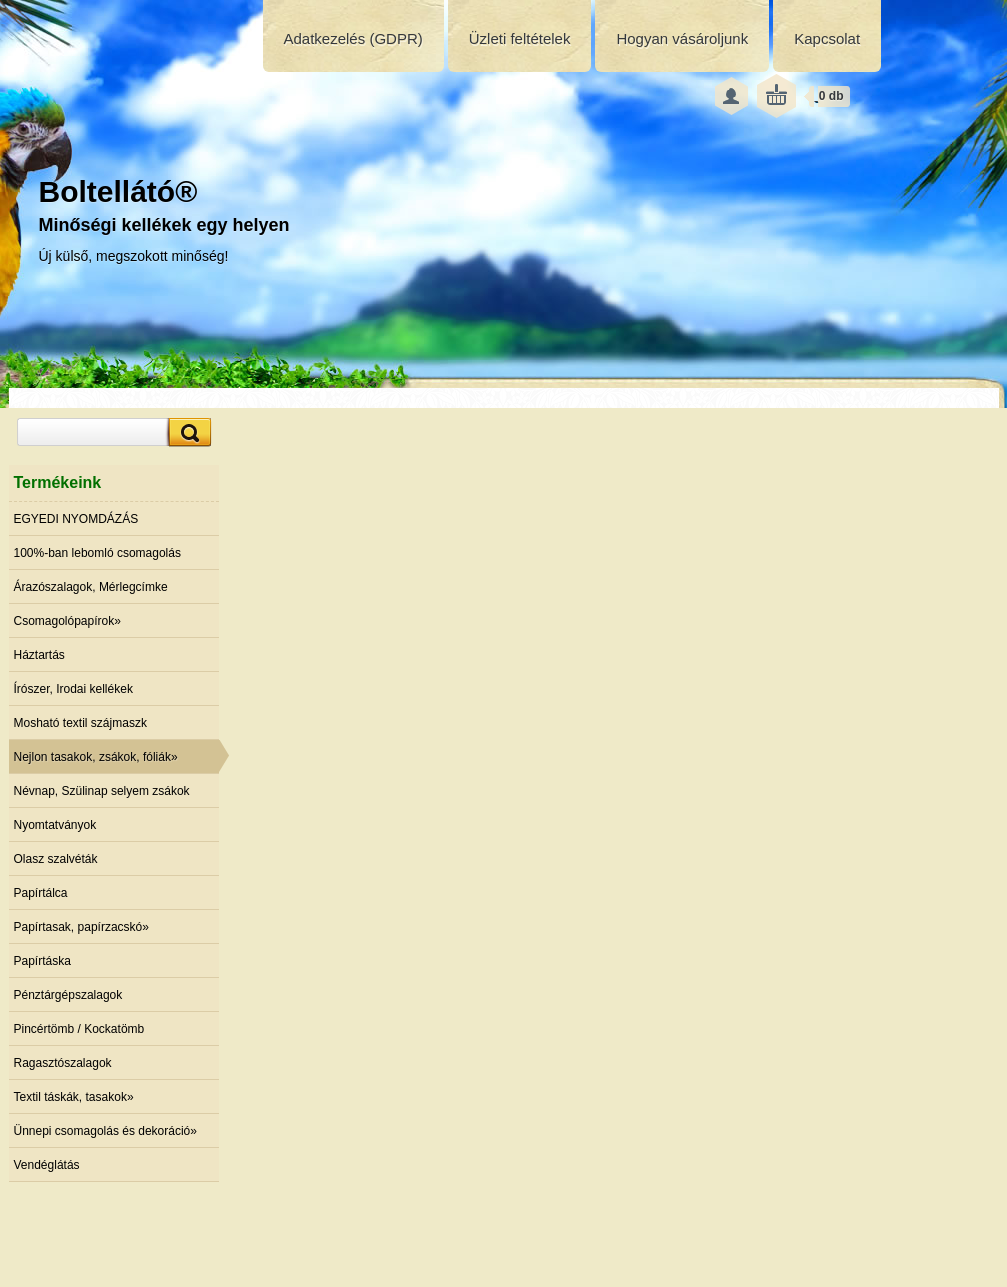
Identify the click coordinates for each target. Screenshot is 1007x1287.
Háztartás (39, 655)
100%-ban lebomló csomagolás (97, 553)
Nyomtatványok (55, 825)
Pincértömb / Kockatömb (79, 1029)
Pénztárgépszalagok (68, 995)
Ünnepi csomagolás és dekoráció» (105, 1131)
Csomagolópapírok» (67, 621)
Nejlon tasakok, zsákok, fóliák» (96, 757)
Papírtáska (42, 961)
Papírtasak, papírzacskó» (81, 927)
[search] (187, 432)
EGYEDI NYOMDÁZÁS (76, 519)
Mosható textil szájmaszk (80, 723)
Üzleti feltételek (520, 38)
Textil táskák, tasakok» (74, 1097)
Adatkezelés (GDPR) (353, 38)
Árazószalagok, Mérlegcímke (91, 587)
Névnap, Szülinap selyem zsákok (102, 791)
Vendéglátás (47, 1165)
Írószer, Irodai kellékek (73, 689)
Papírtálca (41, 893)
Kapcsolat (827, 38)
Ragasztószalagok (63, 1063)
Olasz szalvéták (56, 859)
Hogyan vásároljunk (682, 38)
